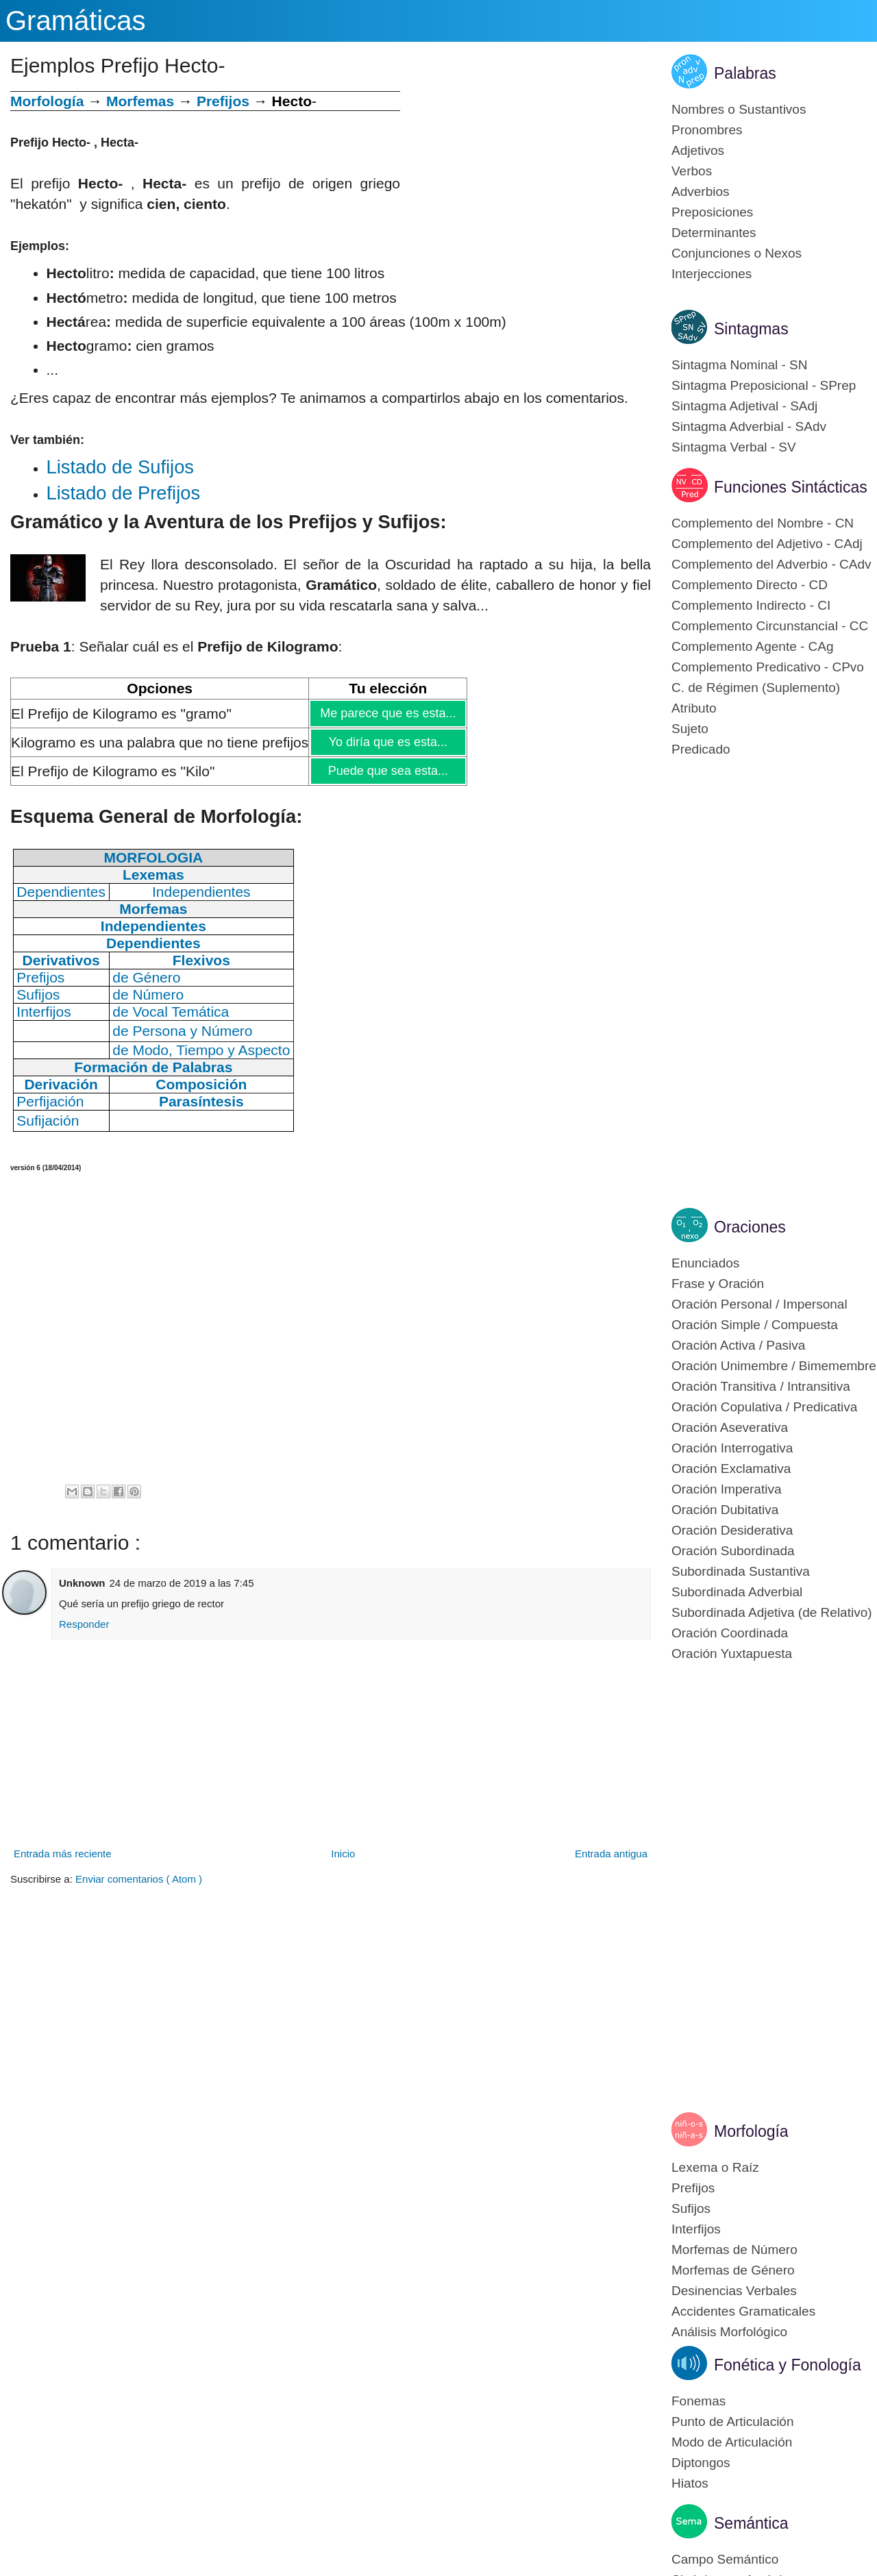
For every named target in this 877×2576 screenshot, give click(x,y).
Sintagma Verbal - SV (733, 447)
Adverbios (700, 191)
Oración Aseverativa (729, 1427)
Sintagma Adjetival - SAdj (744, 406)
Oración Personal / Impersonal (759, 1304)
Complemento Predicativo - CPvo (767, 667)
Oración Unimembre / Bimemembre (773, 1366)
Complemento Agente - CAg (752, 646)
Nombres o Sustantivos (738, 109)
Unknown (82, 1583)
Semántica (751, 2523)
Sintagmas (751, 329)
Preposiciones (712, 212)
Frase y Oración (717, 1283)
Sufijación (47, 1120)
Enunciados (705, 1263)
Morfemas (140, 101)
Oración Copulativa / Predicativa (764, 1407)
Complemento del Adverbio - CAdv (771, 564)
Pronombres (707, 130)
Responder (84, 1624)
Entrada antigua (611, 1853)
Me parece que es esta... (387, 713)
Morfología (751, 2131)
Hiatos (689, 2483)
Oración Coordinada (729, 1633)
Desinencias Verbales (734, 2290)
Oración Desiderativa (732, 1530)
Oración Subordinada (733, 1551)
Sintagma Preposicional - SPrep (763, 385)
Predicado (700, 749)
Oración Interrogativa (732, 1448)
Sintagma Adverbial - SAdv (748, 426)
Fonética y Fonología (787, 2365)
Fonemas (698, 2401)
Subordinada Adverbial (736, 1592)
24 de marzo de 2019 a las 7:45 (182, 1583)
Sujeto (689, 728)
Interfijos (696, 2229)
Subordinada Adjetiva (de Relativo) (771, 1612)
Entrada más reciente (63, 1853)
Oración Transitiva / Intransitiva (760, 1386)
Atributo (693, 708)
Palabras (745, 73)
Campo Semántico (724, 2559)
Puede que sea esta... (387, 771)
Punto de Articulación (732, 2421)
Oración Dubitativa (724, 1509)
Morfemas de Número (734, 2249)
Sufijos (691, 2208)
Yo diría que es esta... (388, 742)
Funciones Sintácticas (790, 487)
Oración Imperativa (726, 1489)
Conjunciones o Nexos (736, 253)
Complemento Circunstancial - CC (769, 626)
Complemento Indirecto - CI (750, 605)
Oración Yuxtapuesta (731, 1653)
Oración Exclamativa (731, 1468)
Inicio (343, 1853)
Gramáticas (75, 20)
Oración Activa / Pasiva (738, 1345)
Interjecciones (711, 274)
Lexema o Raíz (715, 2167)
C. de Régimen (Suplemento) (755, 687)
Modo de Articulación (731, 2442)
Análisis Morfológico (729, 2332)
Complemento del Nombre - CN (762, 523)
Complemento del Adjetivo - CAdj (767, 543)
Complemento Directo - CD (749, 585)
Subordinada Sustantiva (740, 1571)
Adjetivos (697, 150)
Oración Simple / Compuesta (754, 1324)
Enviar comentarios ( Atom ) (138, 1879)
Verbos (691, 171)
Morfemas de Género (733, 2270)
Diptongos (700, 2462)
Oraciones (750, 1227)
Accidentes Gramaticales (743, 2311)
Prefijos (223, 101)
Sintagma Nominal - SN (739, 365)
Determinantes (713, 232)
